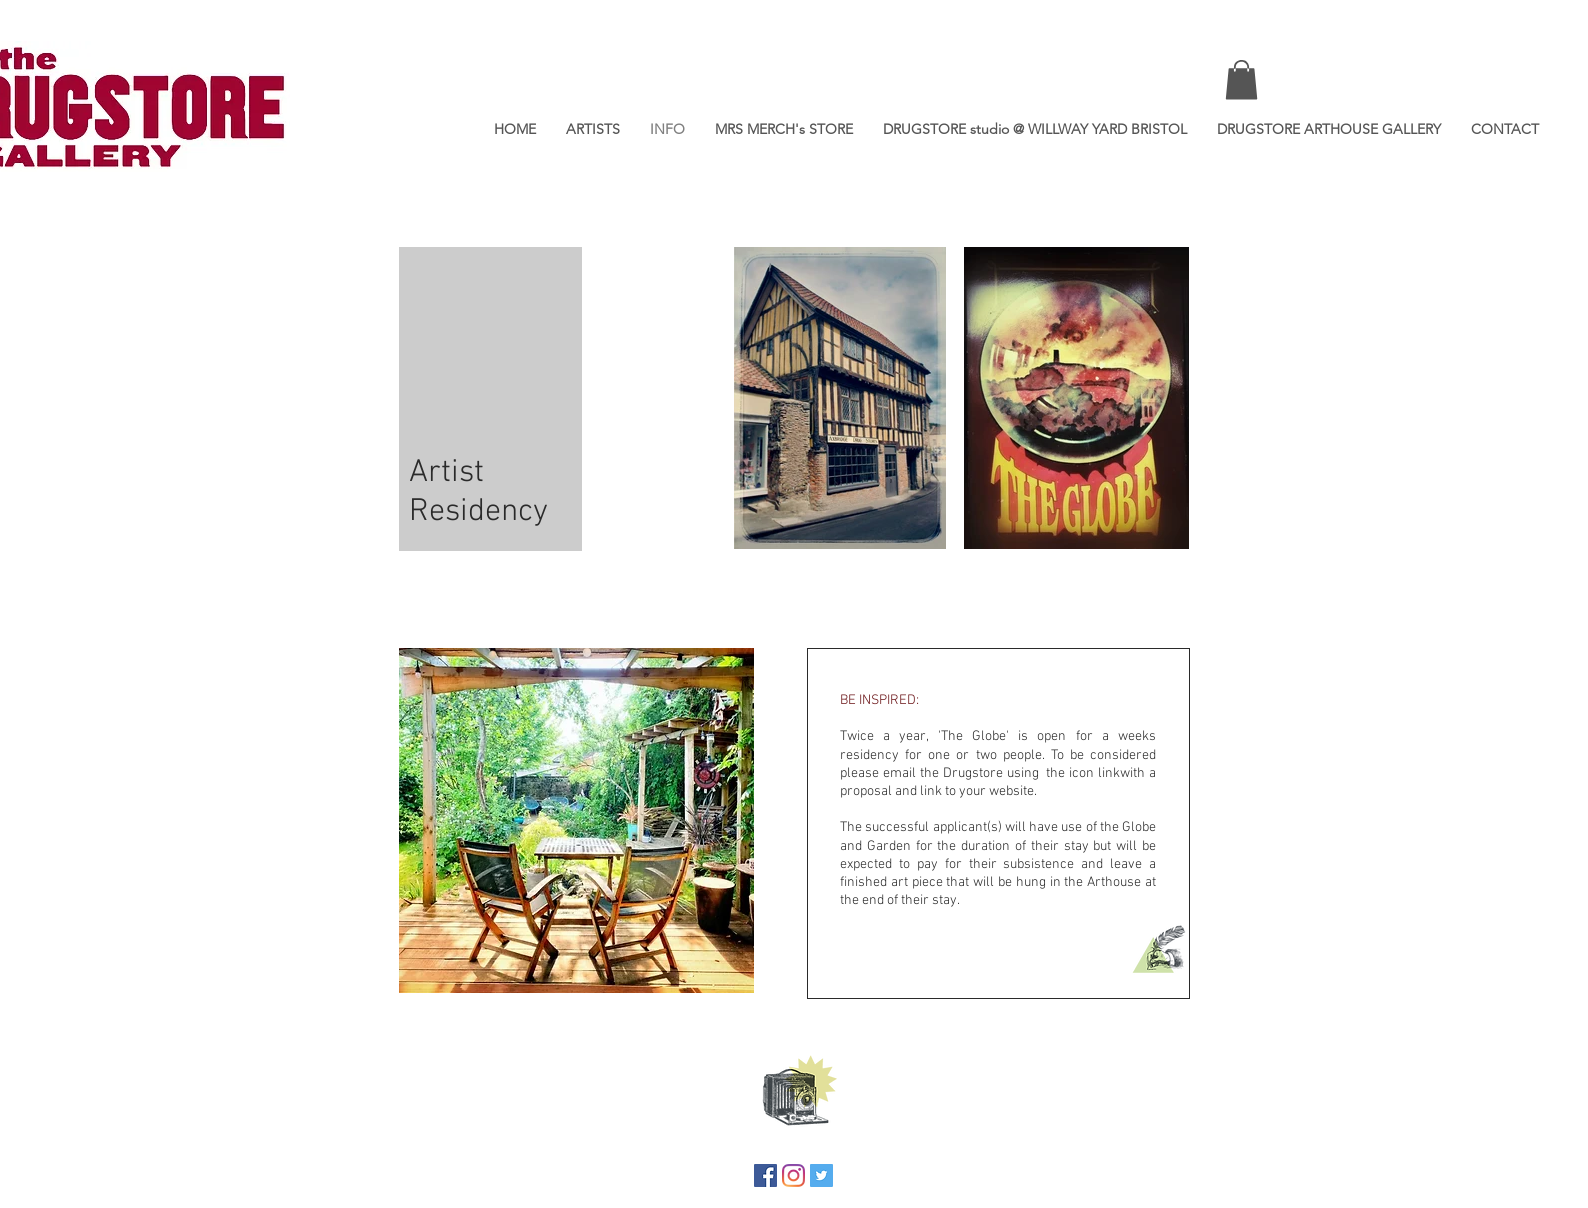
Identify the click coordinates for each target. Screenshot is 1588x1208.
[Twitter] (821, 1175)
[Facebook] (765, 1175)
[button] (1241, 79)
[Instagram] (793, 1175)
